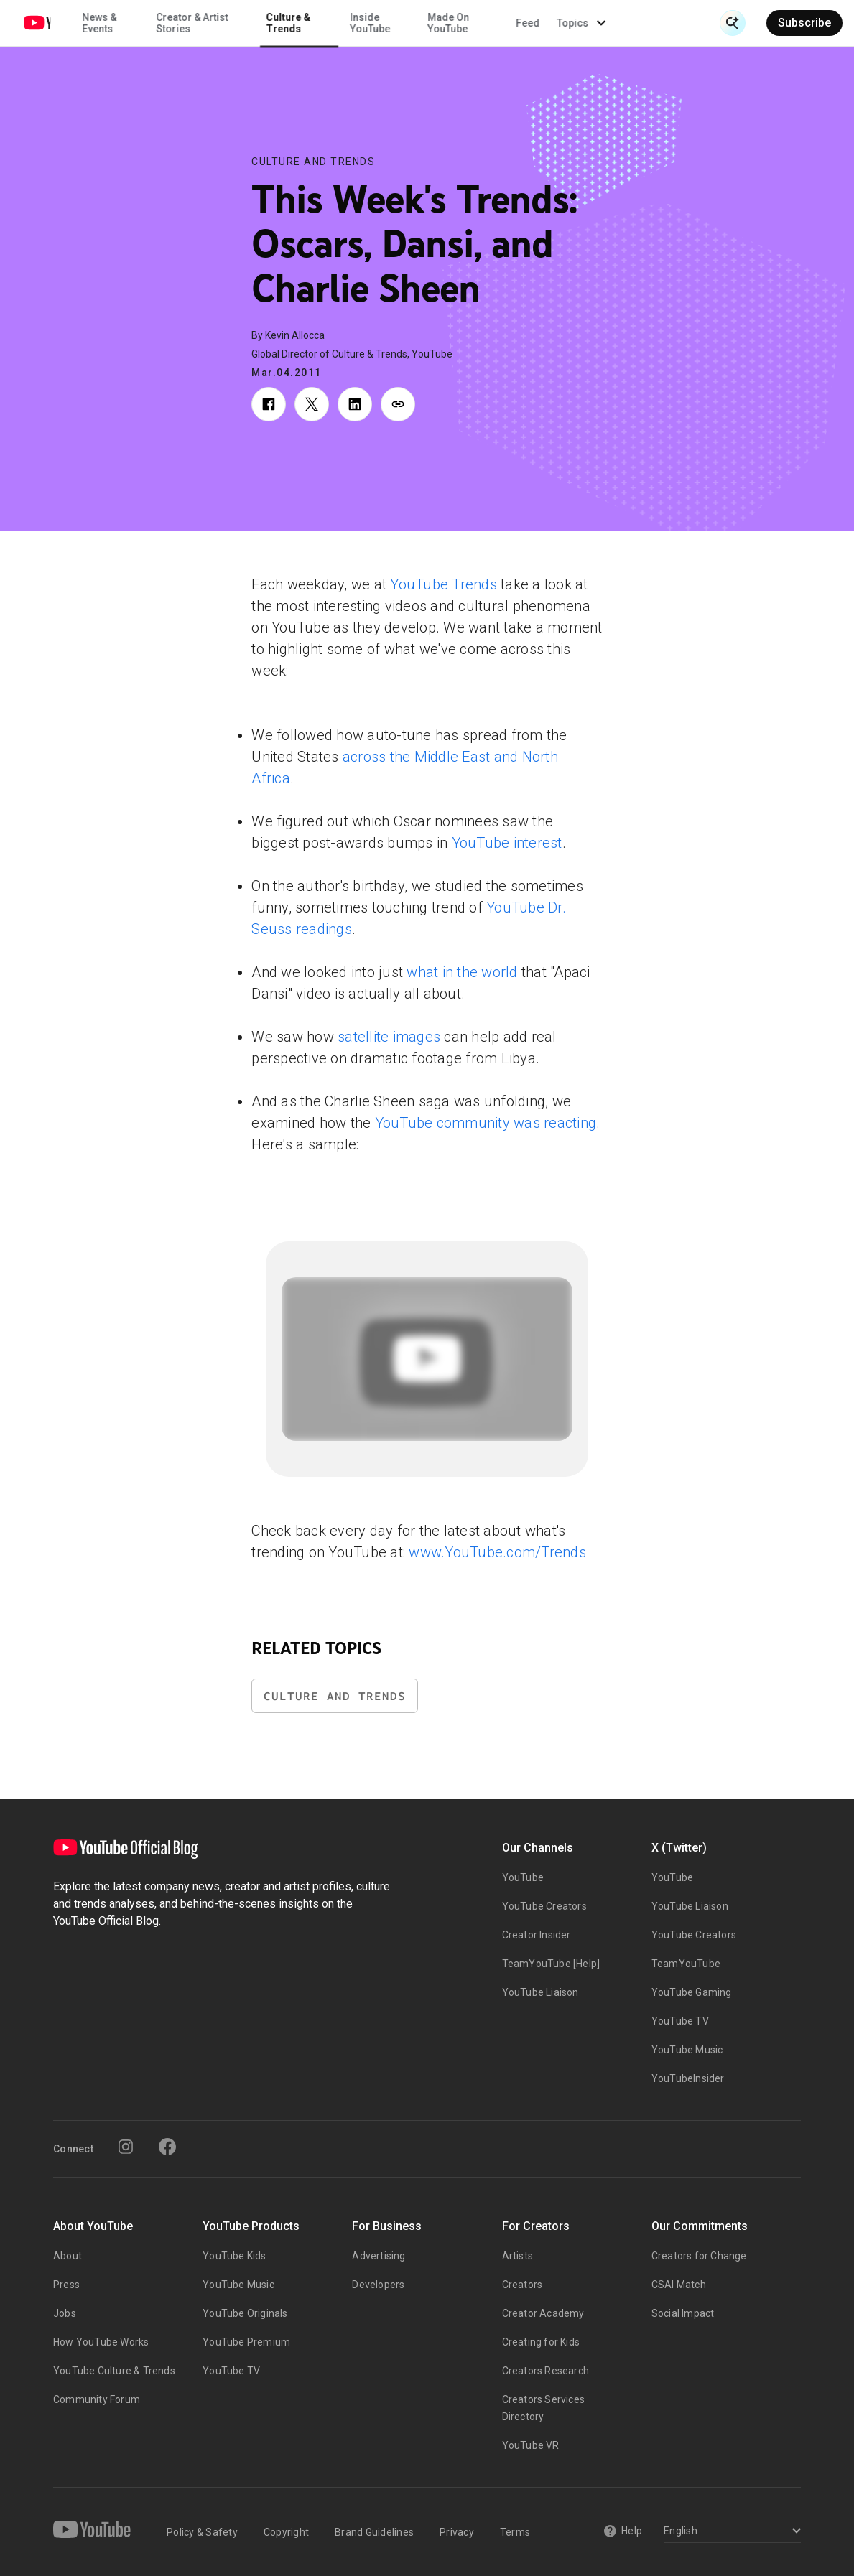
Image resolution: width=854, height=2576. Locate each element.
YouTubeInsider (688, 2078)
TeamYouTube (685, 1963)
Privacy (457, 2532)
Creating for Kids (541, 2342)
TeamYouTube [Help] (551, 1963)
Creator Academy (543, 2313)
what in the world (462, 972)
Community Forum (96, 2399)
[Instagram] (125, 2146)
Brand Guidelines (374, 2532)
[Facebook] (167, 2146)
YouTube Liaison (540, 1992)
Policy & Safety (202, 2532)
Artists (517, 2256)
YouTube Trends (443, 584)
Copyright (286, 2532)
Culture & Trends (389, 22)
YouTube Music (687, 2049)
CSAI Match (678, 2284)
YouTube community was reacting (486, 1122)
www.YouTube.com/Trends (497, 1552)
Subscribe (804, 22)
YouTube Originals (245, 2313)
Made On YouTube (549, 22)
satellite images (389, 1036)
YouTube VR (531, 2445)
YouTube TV (680, 2021)
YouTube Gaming (691, 1992)
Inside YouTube (472, 22)
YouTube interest (507, 842)
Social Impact (683, 2313)
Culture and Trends (313, 161)
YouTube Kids (234, 2256)
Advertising (378, 2256)
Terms (515, 2532)
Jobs (64, 2313)
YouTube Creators (544, 1906)
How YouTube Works (101, 2342)
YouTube (523, 1877)
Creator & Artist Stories (293, 22)
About (67, 2256)
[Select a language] (730, 2531)
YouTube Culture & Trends (114, 2370)
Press (66, 2284)
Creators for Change (699, 2256)
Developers (378, 2284)
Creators (522, 2284)
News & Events (200, 22)
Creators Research (545, 2370)
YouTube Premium (246, 2342)
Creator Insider (536, 1935)
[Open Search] (733, 23)
